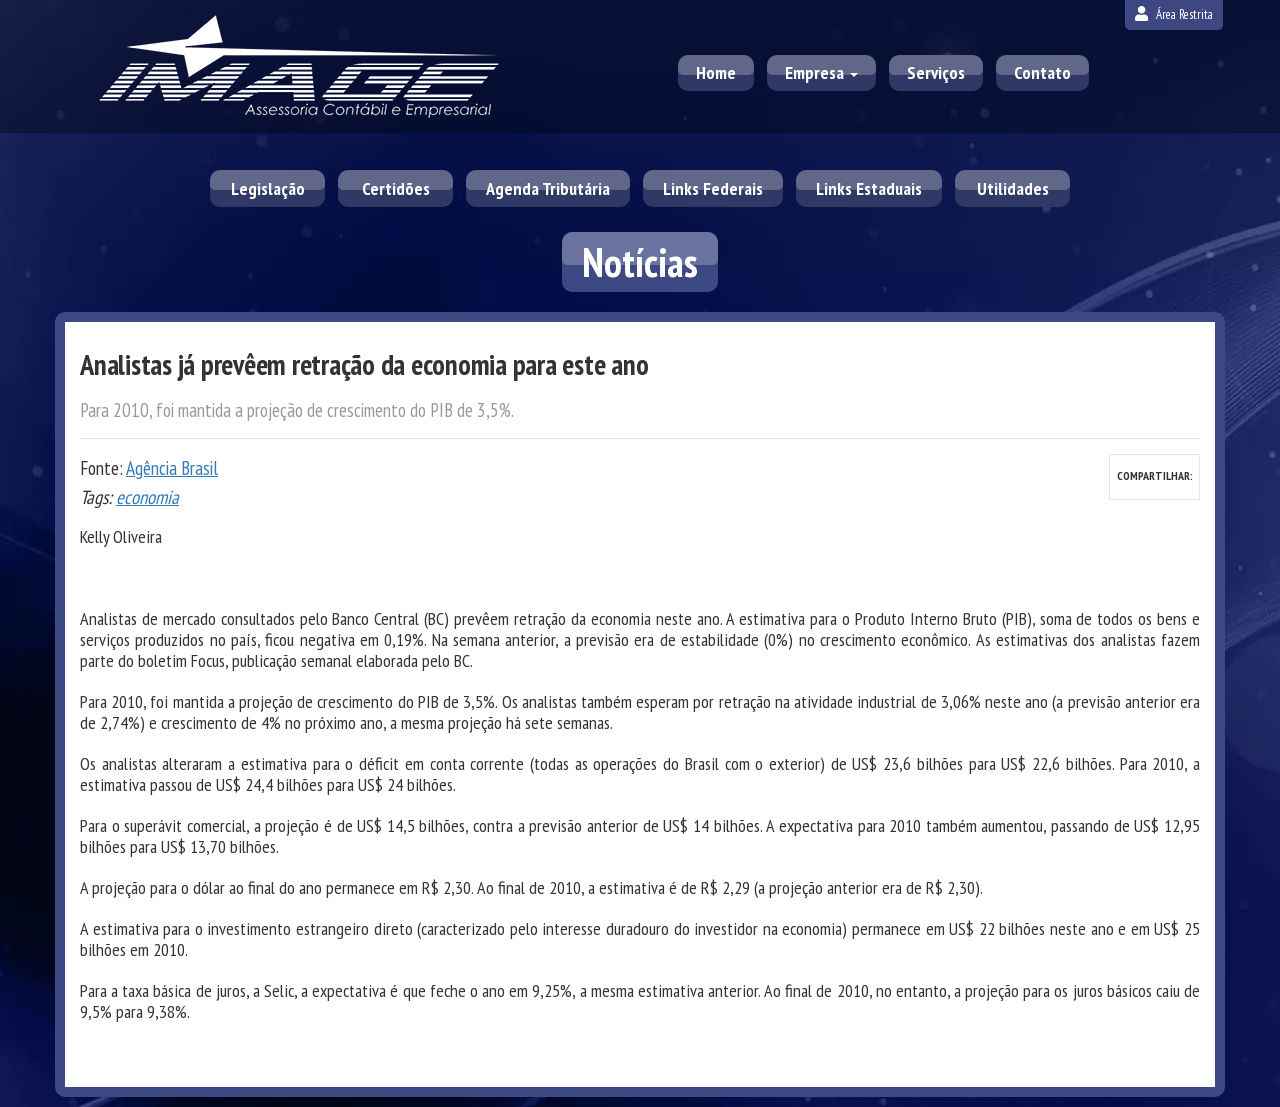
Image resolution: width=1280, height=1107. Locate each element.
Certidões (396, 188)
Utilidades (1013, 188)
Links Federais (713, 188)
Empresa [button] (821, 72)
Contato (1042, 72)
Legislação (268, 188)
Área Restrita (1174, 14)
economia (147, 497)
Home (716, 72)
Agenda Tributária (548, 188)
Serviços (936, 72)
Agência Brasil (172, 468)
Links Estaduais (869, 188)
